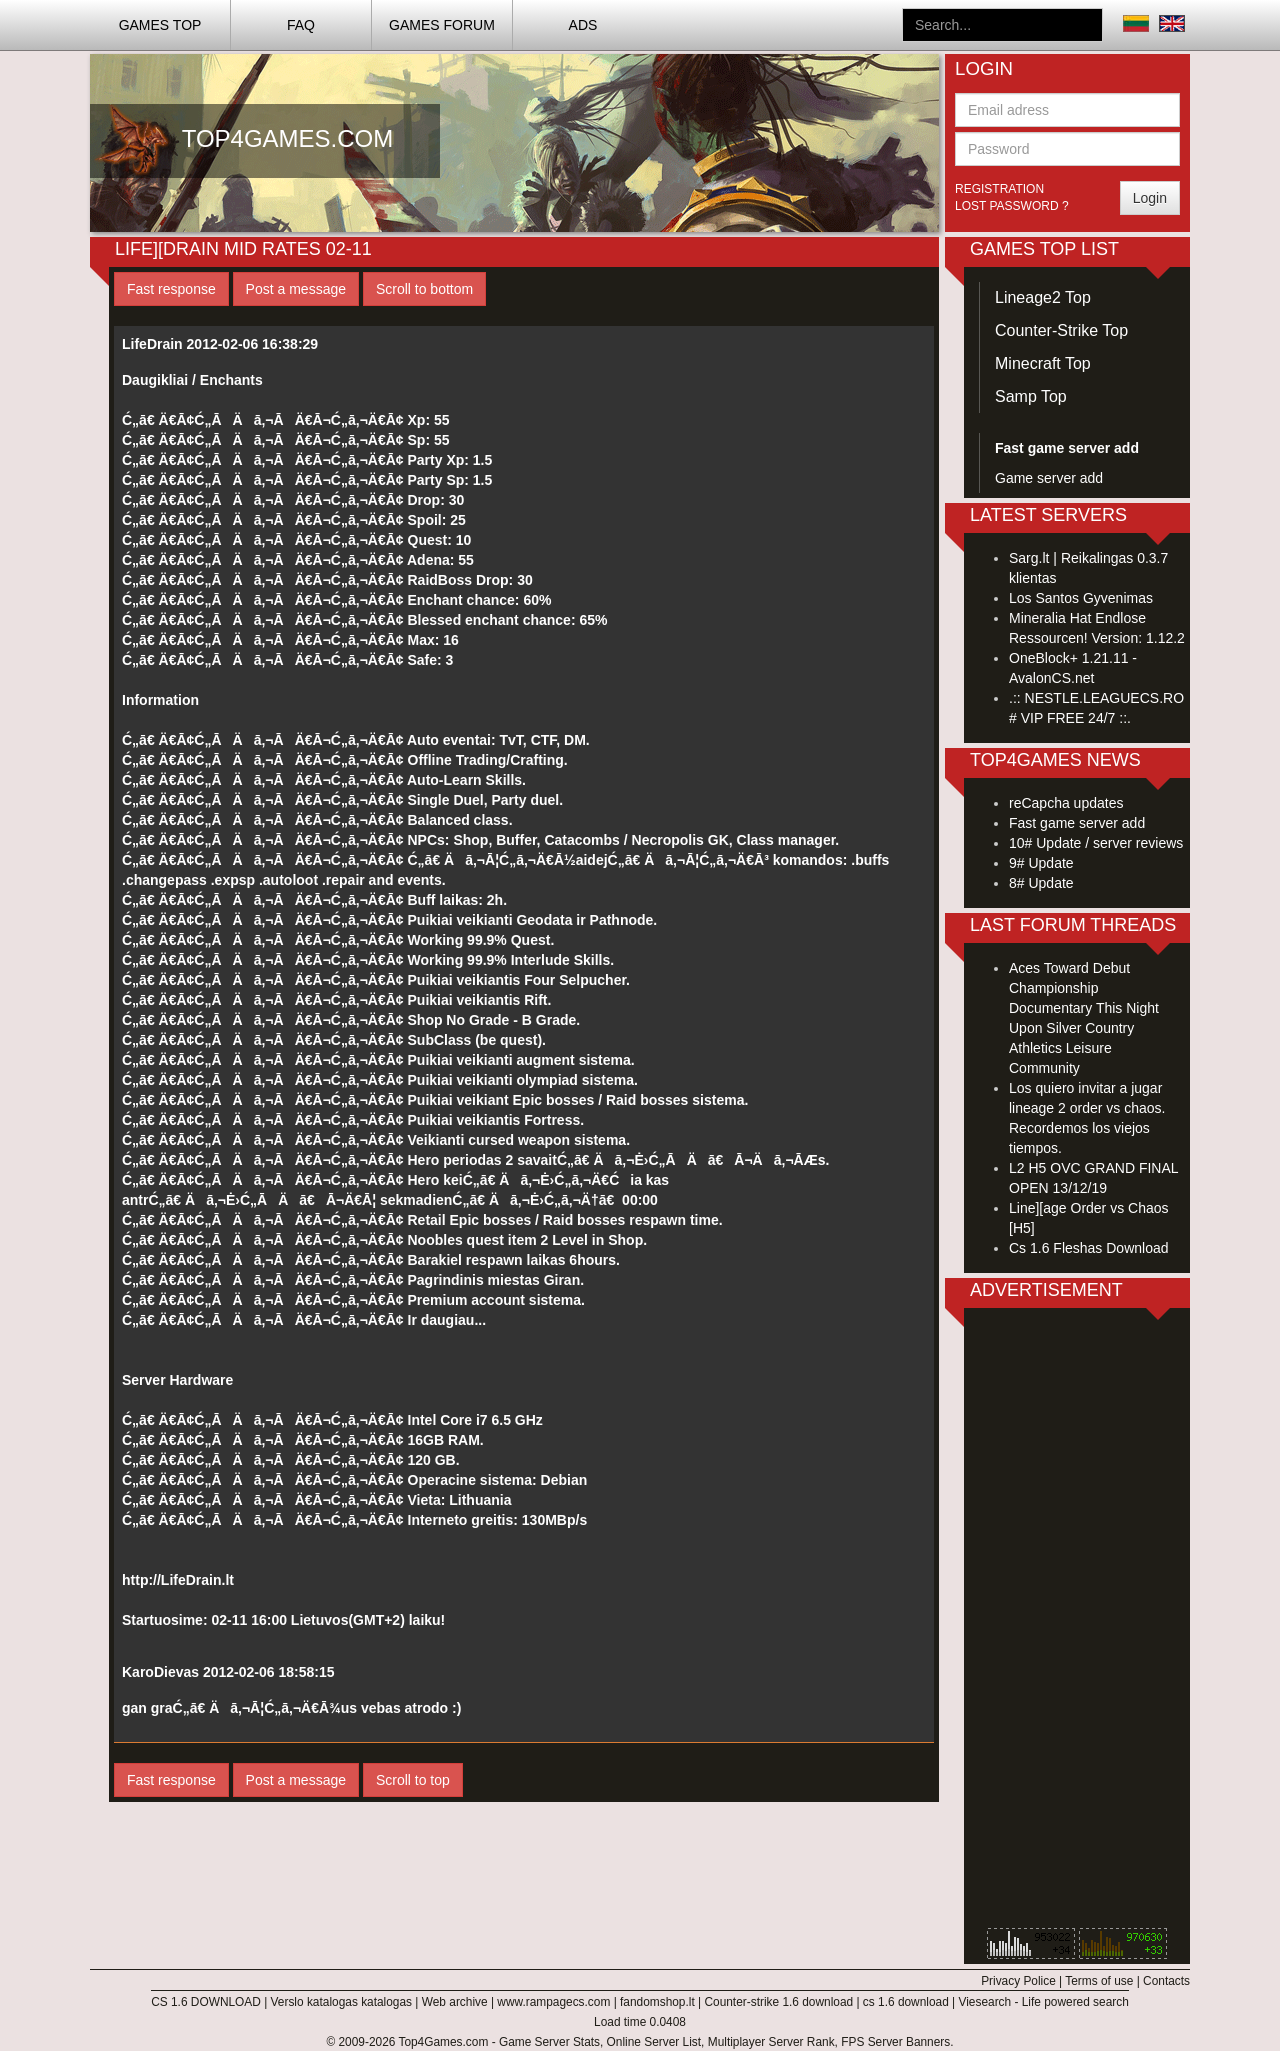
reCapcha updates (1066, 803)
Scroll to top (413, 1780)
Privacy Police (1018, 1981)
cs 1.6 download (906, 2002)
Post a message (296, 289)
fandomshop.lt (657, 2002)
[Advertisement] (1077, 1623)
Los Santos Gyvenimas (1081, 598)
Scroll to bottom (424, 289)
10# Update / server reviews (1096, 843)
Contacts (1166, 1981)
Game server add (1049, 478)
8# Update (1041, 883)
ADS (583, 25)
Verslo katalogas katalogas (341, 2002)
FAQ (301, 25)
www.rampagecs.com (553, 2002)
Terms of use (1099, 1981)
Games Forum (442, 25)
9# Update (1041, 863)
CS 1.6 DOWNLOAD (206, 2002)
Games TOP (160, 25)
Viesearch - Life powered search (1044, 2002)
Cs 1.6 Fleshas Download (1089, 1248)
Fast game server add (1077, 823)
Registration (999, 189)
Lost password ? (1012, 206)
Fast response (171, 289)
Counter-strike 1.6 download (778, 2002)
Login (1150, 198)
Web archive (455, 2002)
